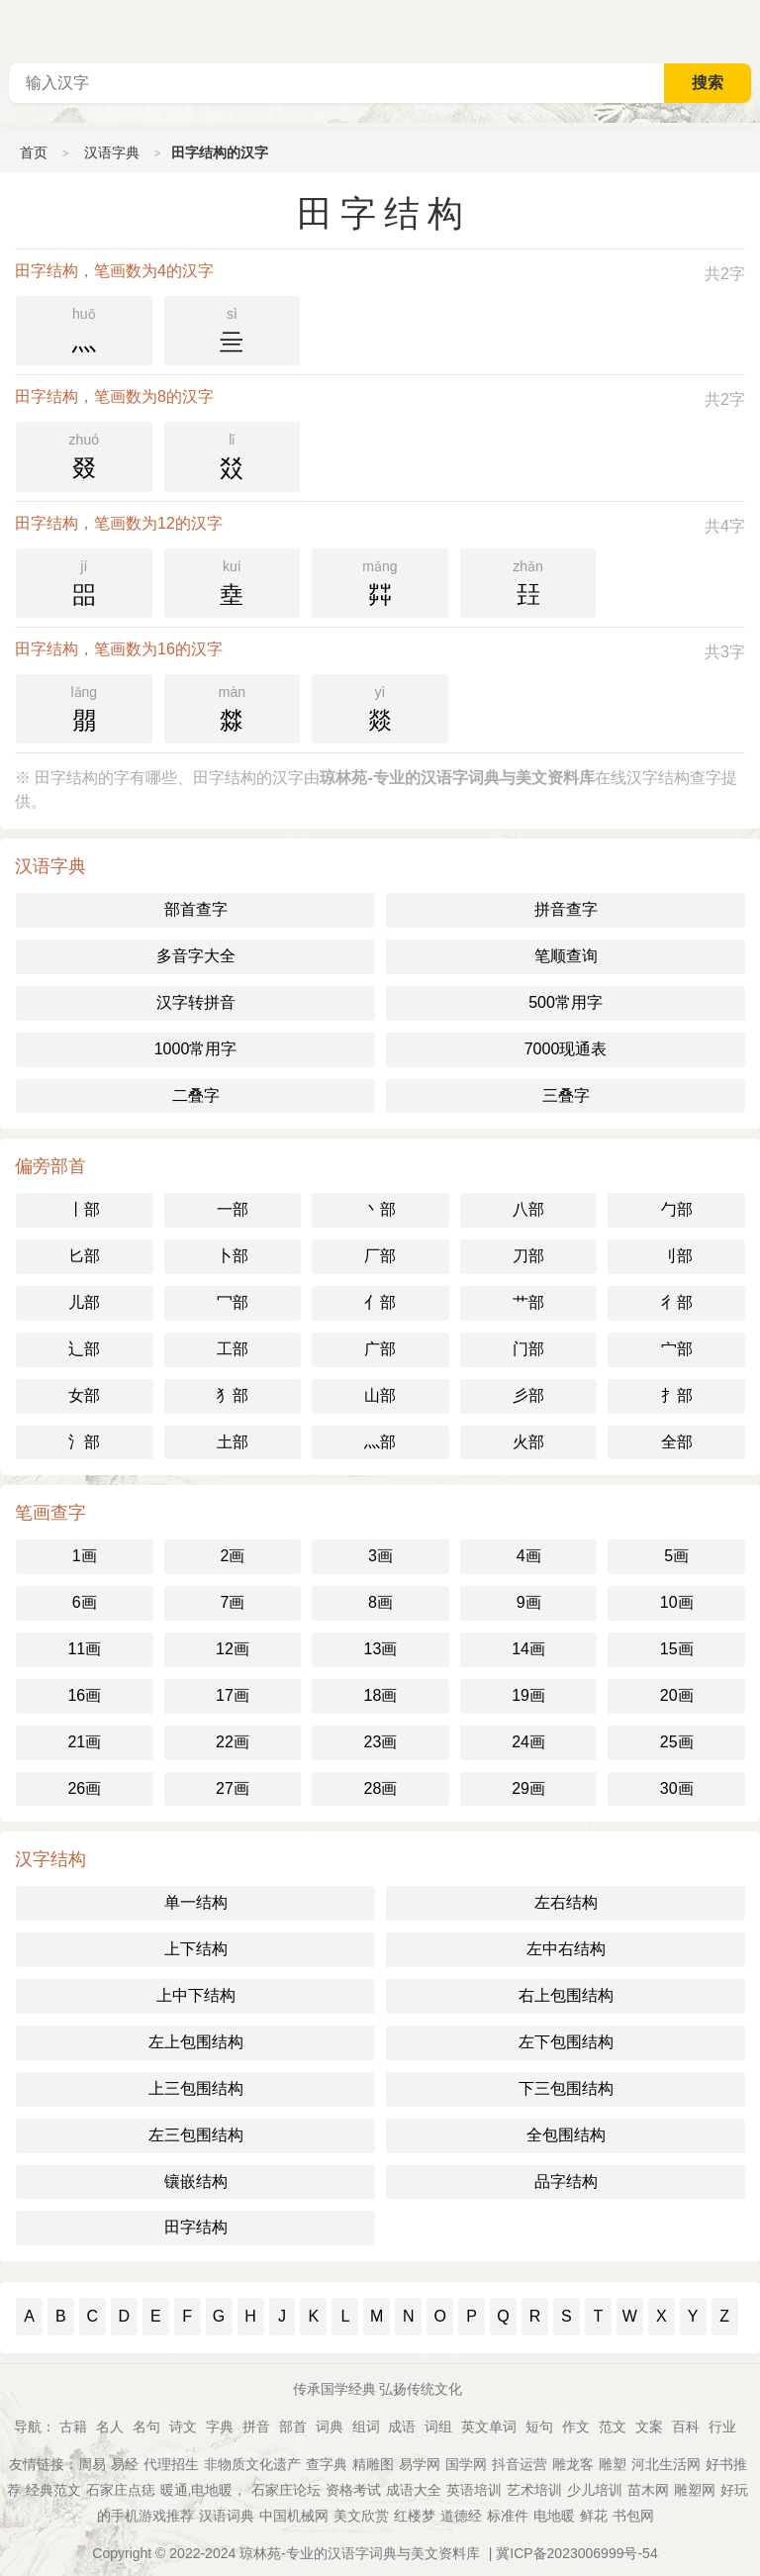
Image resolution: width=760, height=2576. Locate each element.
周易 (92, 2464)
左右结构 (566, 1902)
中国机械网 (294, 2516)
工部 (232, 1348)
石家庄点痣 (120, 2490)
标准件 (507, 2516)
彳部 (677, 1302)
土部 (232, 1442)
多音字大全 (196, 955)
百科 (686, 2426)
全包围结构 (566, 2135)
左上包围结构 (195, 2041)
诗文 (183, 2426)
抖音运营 (519, 2464)
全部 (677, 1442)
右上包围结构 (566, 1995)
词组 (438, 2426)
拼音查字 (566, 909)
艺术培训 (534, 2490)
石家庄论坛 (286, 2490)
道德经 (461, 2516)
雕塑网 (694, 2490)
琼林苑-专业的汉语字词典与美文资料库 (359, 2553)
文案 (649, 2426)
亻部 (380, 1302)
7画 (232, 1602)
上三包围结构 (195, 2088)
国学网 (466, 2464)
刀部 (528, 1255)
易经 (125, 2464)
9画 (529, 1602)
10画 (677, 1602)
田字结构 (196, 2227)
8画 (380, 1602)
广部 (380, 1348)
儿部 (84, 1302)
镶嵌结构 (196, 2181)
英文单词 (489, 2426)
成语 (402, 2426)
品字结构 (566, 2181)
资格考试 (353, 2490)
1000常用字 (196, 1048)
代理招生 (171, 2464)
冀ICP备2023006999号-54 (576, 2553)
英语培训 (474, 2490)
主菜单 (744, 30)
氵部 (84, 1442)
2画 (232, 1555)
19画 (528, 1695)
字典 (220, 2426)
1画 (84, 1555)
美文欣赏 (361, 2516)
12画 (232, 1648)
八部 (528, 1209)
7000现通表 (566, 1048)
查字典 (326, 2464)
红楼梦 (414, 2516)
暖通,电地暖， (203, 2490)
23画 (381, 1742)
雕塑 (612, 2464)
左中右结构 (566, 1948)
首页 (34, 152)
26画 (84, 1788)
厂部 (380, 1255)
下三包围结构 (566, 2088)
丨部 (84, 1209)
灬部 (380, 1442)
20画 (677, 1695)
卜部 (232, 1255)
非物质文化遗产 (252, 2464)
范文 (612, 2426)
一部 (232, 1209)
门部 (528, 1348)
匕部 (84, 1255)
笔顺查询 (566, 955)
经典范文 (53, 2490)
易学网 (419, 2464)
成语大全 (413, 2490)
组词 (366, 2426)
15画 (677, 1648)
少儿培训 (594, 2490)
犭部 (232, 1395)
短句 (539, 2426)
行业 (722, 2426)
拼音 (256, 2426)
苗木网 (648, 2490)
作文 (576, 2426)
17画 (232, 1695)
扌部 (677, 1395)
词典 (329, 2426)
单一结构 (196, 1902)
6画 (84, 1602)
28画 (381, 1788)
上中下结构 (196, 1995)
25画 (677, 1742)
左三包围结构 (195, 2135)
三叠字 (566, 1095)
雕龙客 (573, 2464)
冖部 (232, 1302)
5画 (676, 1555)
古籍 (73, 2426)
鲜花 (594, 2516)
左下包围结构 (566, 2041)
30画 (677, 1788)
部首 (293, 2426)
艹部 (528, 1302)
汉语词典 (226, 2516)
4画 (529, 1555)
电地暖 (554, 2516)
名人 (110, 2426)
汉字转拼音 (196, 1002)
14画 (528, 1648)
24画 (528, 1742)
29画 (528, 1788)
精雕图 (373, 2464)
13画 (381, 1648)
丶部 (380, 1209)
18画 (381, 1695)
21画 (84, 1742)
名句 (146, 2426)
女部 (84, 1395)
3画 (380, 1555)
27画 (232, 1788)
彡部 (528, 1395)
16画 (84, 1695)
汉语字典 (112, 152)
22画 (232, 1742)
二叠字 (196, 1095)
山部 (380, 1395)
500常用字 (565, 1002)
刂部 (677, 1255)
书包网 (633, 2516)
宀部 (677, 1348)
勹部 (677, 1209)
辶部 (84, 1348)
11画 (84, 1648)
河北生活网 (666, 2464)
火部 (528, 1442)
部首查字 (196, 909)
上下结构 (196, 1948)
